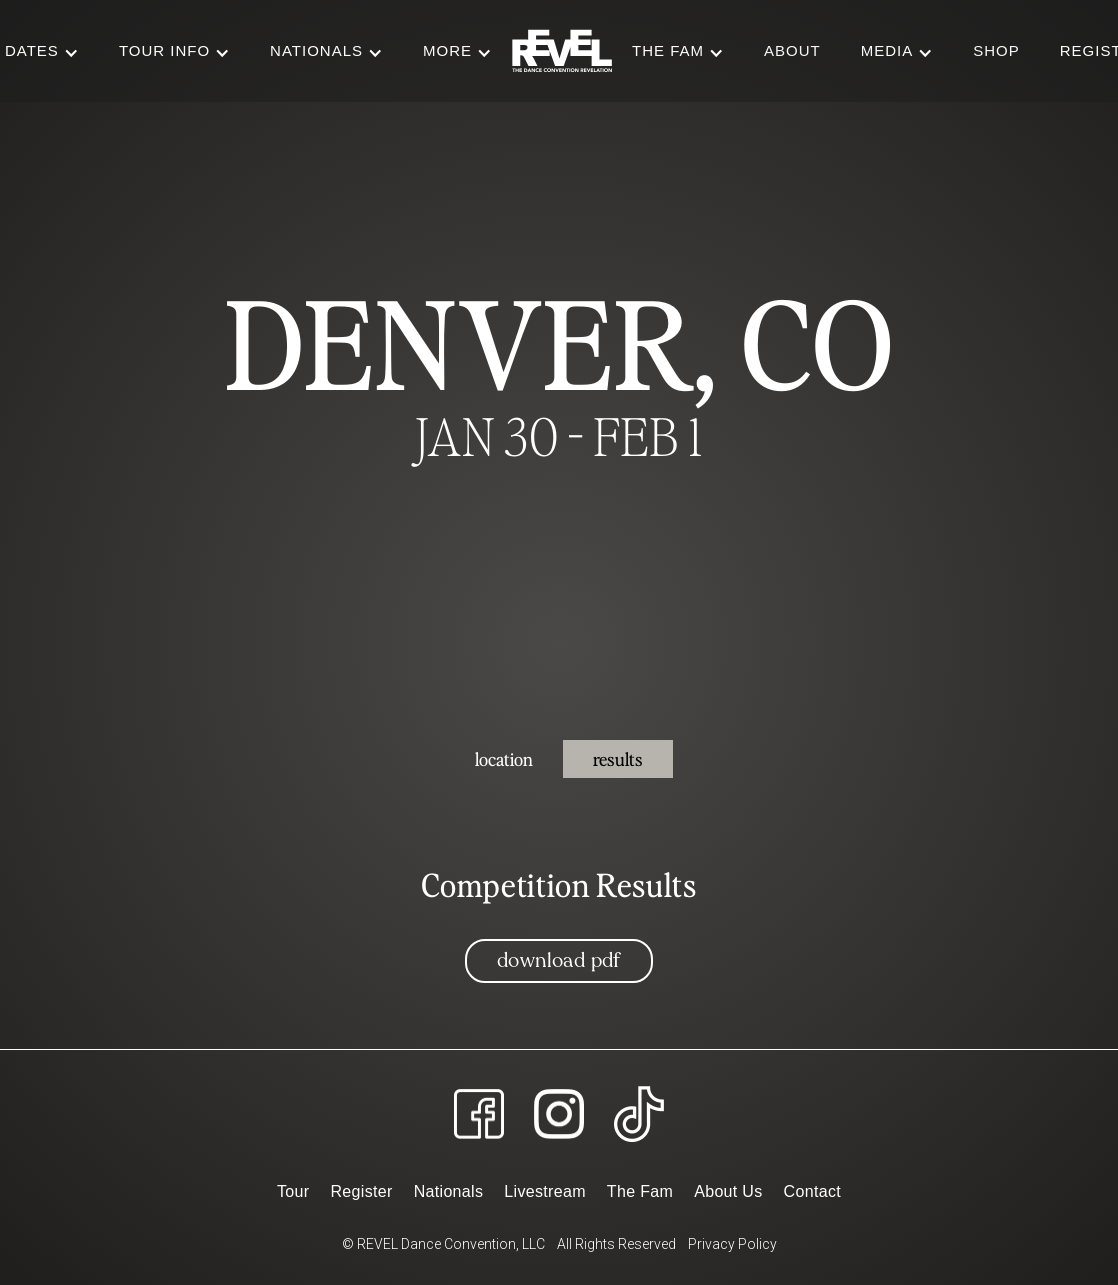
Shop (996, 50)
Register (361, 1191)
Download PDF (559, 960)
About (792, 50)
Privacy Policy (732, 1244)
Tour (293, 1191)
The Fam (640, 1191)
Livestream (544, 1191)
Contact (812, 1191)
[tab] (504, 759)
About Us (728, 1191)
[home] (562, 51)
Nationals (449, 1191)
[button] (174, 51)
